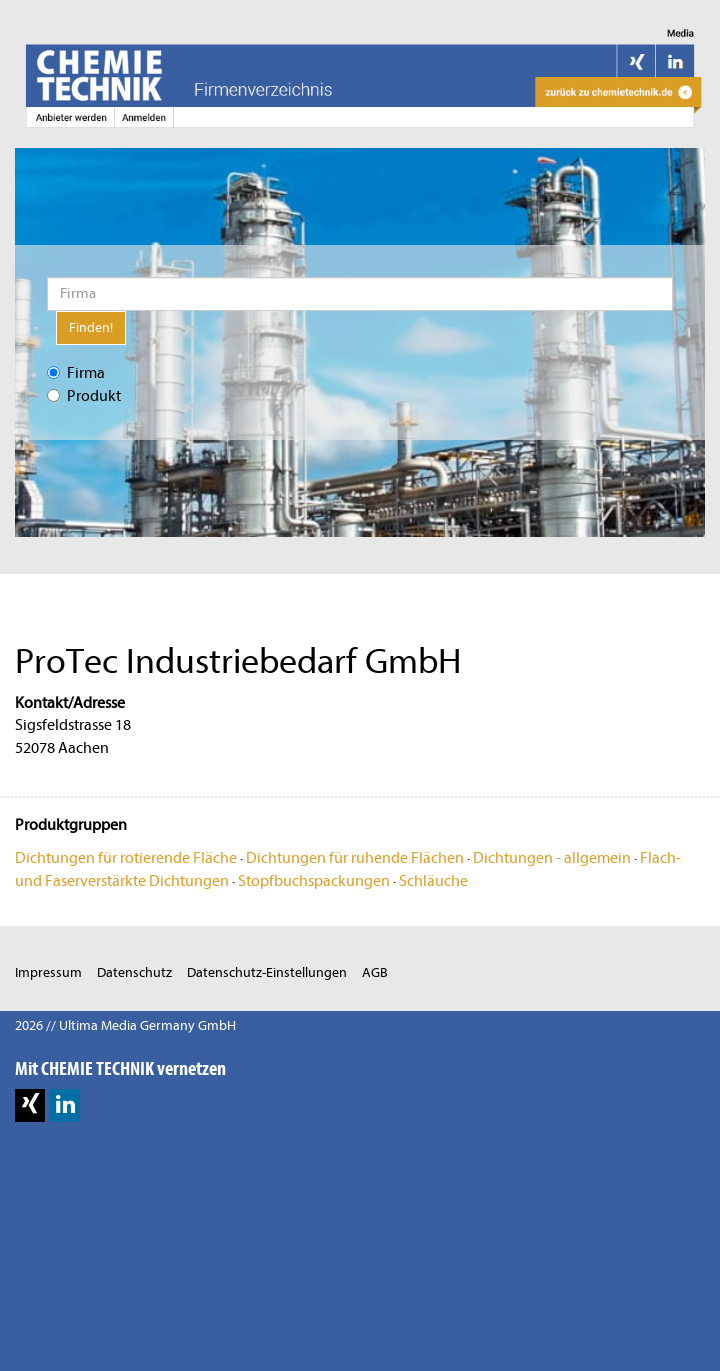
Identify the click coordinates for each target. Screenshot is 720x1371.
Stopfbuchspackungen (314, 881)
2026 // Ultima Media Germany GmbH (125, 1025)
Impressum (48, 972)
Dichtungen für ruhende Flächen (355, 858)
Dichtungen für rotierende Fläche (126, 858)
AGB (375, 972)
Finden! (91, 327)
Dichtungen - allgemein (552, 858)
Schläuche (433, 881)
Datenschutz (134, 972)
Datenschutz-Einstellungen (267, 972)
